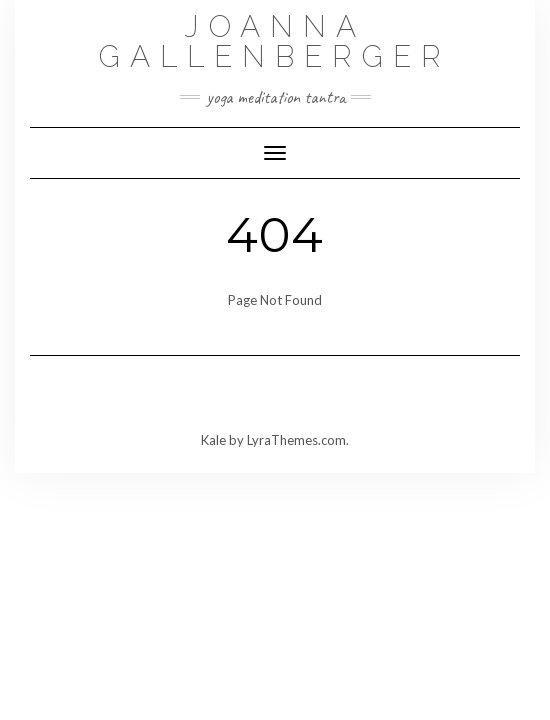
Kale (213, 440)
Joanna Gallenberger (275, 41)
